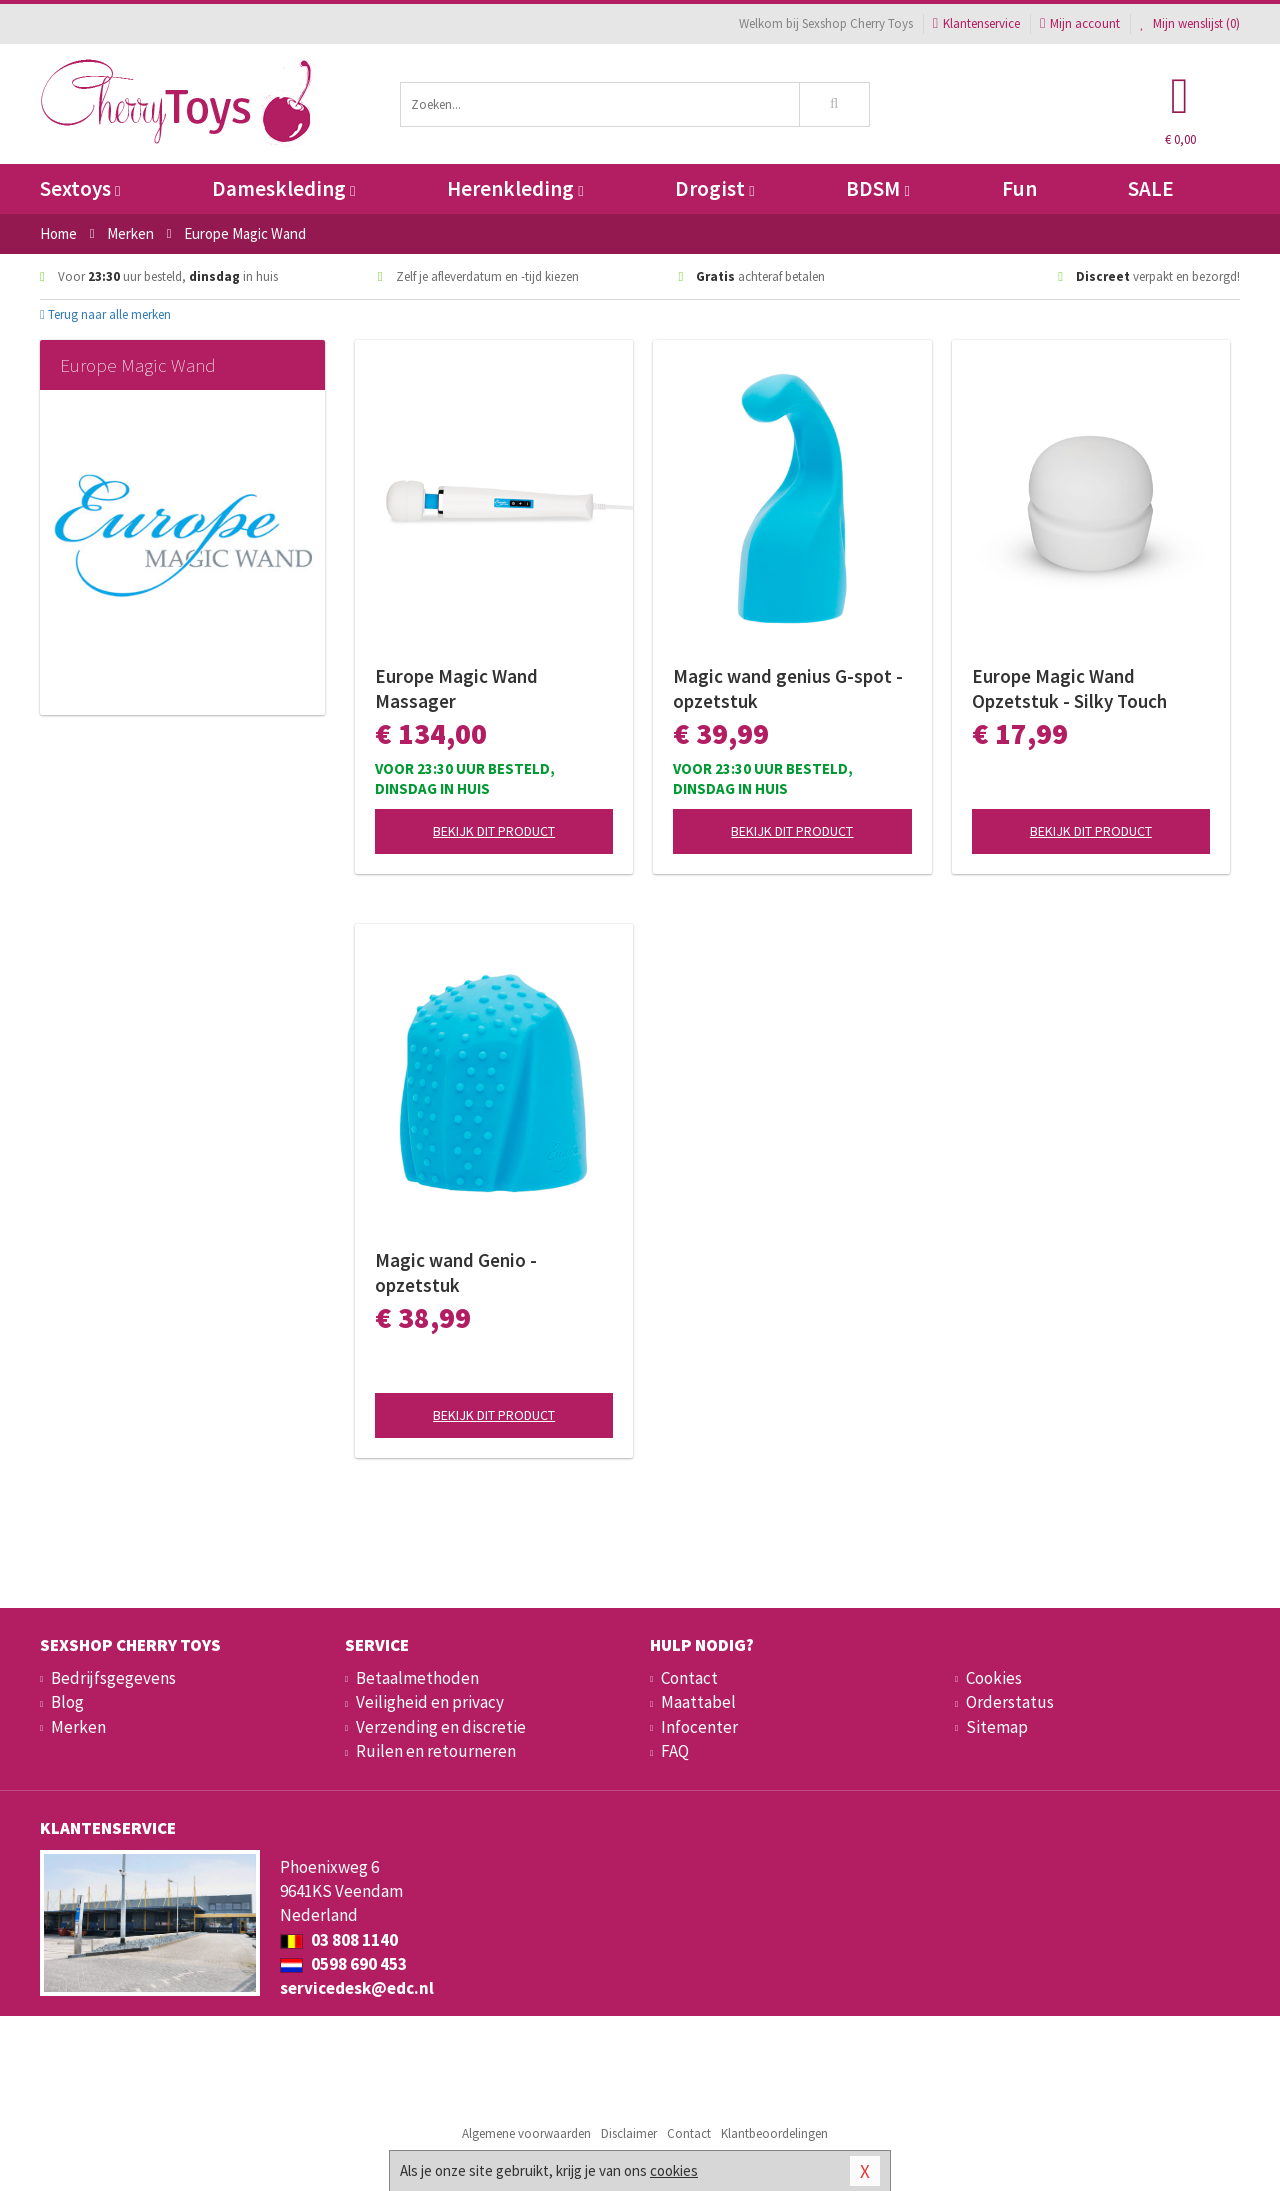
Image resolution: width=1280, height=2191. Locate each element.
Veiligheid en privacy (430, 1702)
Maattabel (698, 1702)
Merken (78, 1727)
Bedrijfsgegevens (113, 1678)
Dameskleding (283, 188)
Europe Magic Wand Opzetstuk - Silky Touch (1069, 688)
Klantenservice (976, 23)
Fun (1019, 188)
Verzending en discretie (441, 1727)
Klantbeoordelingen (774, 2133)
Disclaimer (629, 2133)
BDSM (877, 188)
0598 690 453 (343, 1964)
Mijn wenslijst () (1190, 23)
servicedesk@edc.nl (357, 1988)
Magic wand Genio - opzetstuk (456, 1272)
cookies (674, 2170)
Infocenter (699, 1727)
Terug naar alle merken (105, 314)
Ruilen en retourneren (436, 1751)
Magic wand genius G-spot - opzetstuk (788, 688)
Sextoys (80, 188)
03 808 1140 (339, 1940)
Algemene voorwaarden (526, 2133)
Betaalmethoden (417, 1678)
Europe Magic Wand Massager (456, 688)
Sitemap (997, 1727)
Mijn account (1080, 23)
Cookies (994, 1678)
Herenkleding (515, 188)
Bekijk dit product (494, 831)
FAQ (675, 1751)
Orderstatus (1010, 1702)
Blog (67, 1702)
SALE (1151, 188)
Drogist (714, 188)
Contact (689, 1678)
